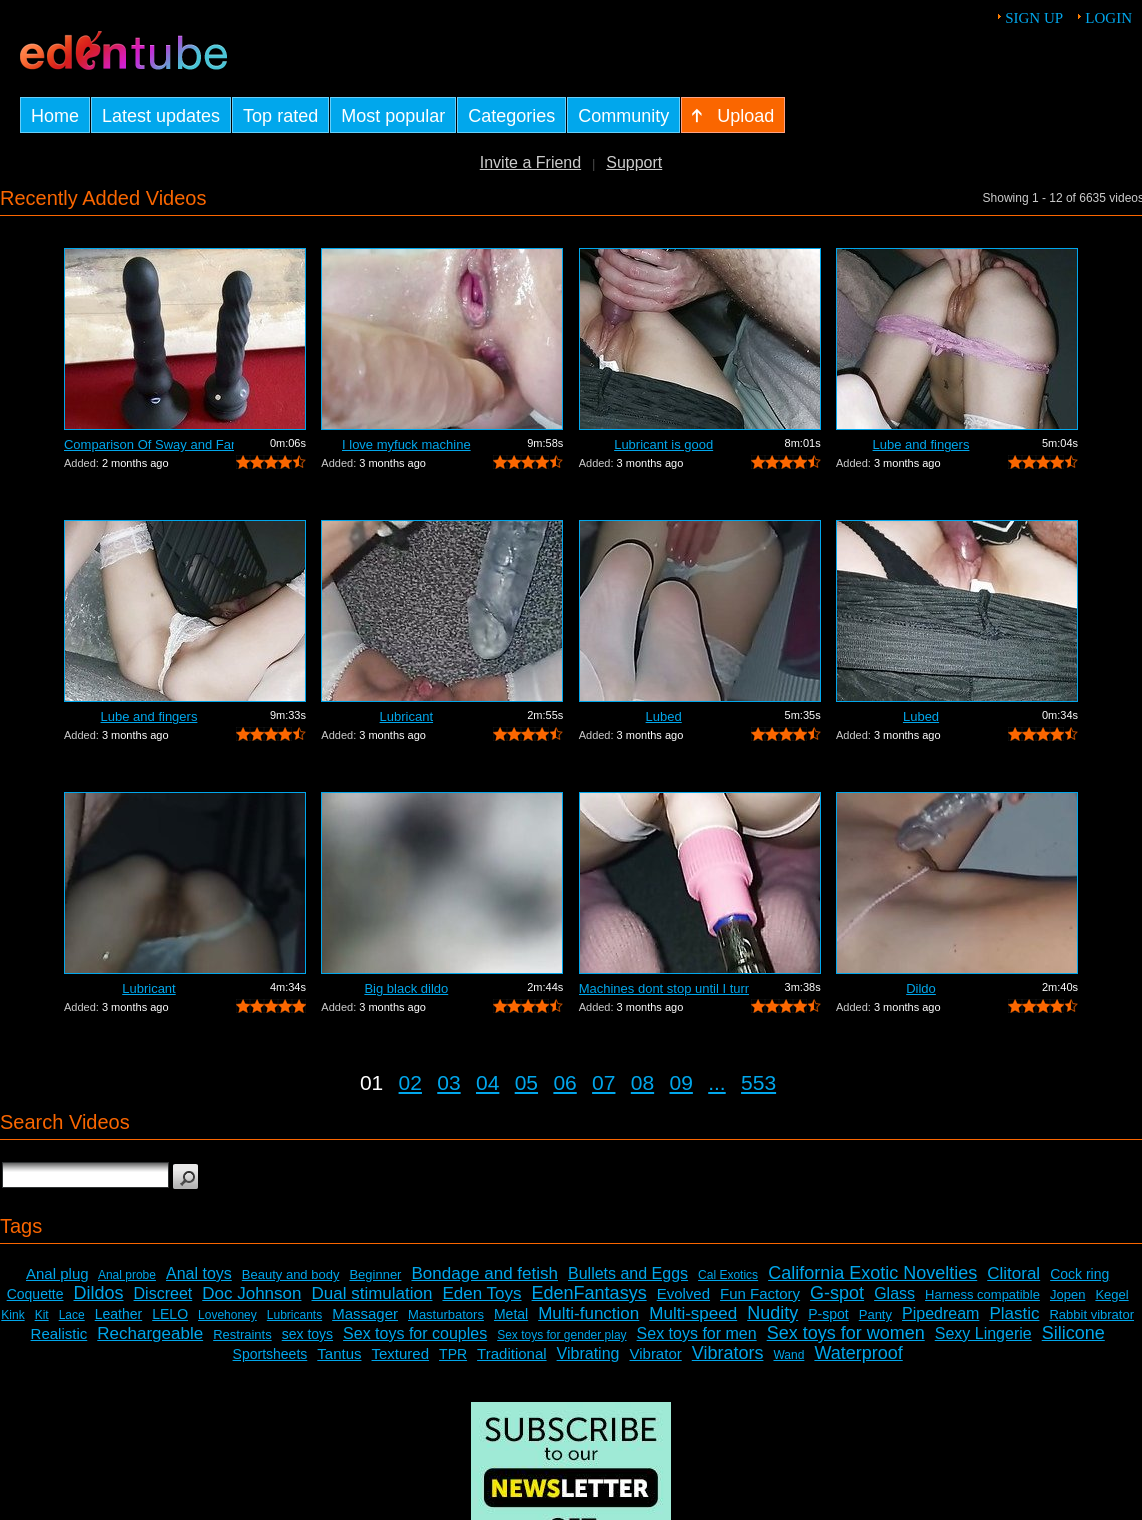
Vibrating (588, 1353)
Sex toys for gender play (561, 1335)
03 (448, 1082)
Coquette (35, 1294)
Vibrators (728, 1353)
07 (603, 1082)
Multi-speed (693, 1313)
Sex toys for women (846, 1333)
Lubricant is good (663, 444)
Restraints (242, 1334)
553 (758, 1082)
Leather (118, 1314)
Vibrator (655, 1353)
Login (1108, 18)
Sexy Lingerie (983, 1333)
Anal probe (127, 1275)
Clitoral (1013, 1273)
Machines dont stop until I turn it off (664, 988)
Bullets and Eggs (628, 1273)
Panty (875, 1314)
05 (526, 1082)
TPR (453, 1354)
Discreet (163, 1293)
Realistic (59, 1333)
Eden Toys (481, 1293)
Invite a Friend (530, 162)
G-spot (837, 1293)
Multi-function (588, 1313)
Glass (894, 1293)
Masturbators (446, 1314)
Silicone (1073, 1333)
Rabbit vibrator (1091, 1314)
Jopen (1067, 1294)
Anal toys (199, 1273)
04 (487, 1082)
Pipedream (940, 1313)
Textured (401, 1353)
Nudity (772, 1313)
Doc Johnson (251, 1293)
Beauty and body (291, 1274)
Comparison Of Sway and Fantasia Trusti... (149, 444)
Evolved (683, 1293)
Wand (788, 1355)
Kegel (1111, 1294)
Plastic (1014, 1313)
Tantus (339, 1353)
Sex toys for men (697, 1333)
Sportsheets (270, 1354)
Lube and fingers (921, 444)
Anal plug (57, 1273)
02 (410, 1082)
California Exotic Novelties (872, 1273)
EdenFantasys (589, 1293)
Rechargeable (150, 1333)
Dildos (99, 1293)
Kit (42, 1315)
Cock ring (1079, 1274)
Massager (365, 1313)
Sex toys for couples (415, 1333)
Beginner (375, 1274)
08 (642, 1082)
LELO (170, 1314)
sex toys (307, 1334)
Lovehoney (227, 1315)
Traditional (511, 1353)
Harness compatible (982, 1294)
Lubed (664, 716)
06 (564, 1082)
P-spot (828, 1314)
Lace (72, 1315)
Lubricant (406, 716)
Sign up (1034, 18)
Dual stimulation (372, 1293)
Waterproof (858, 1353)
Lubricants (294, 1315)
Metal (511, 1314)
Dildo (921, 988)
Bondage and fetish (484, 1273)
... (717, 1082)
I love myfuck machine (406, 444)
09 (681, 1082)
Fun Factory (760, 1293)
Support (634, 162)
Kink (12, 1315)
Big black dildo (406, 988)
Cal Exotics (728, 1275)
